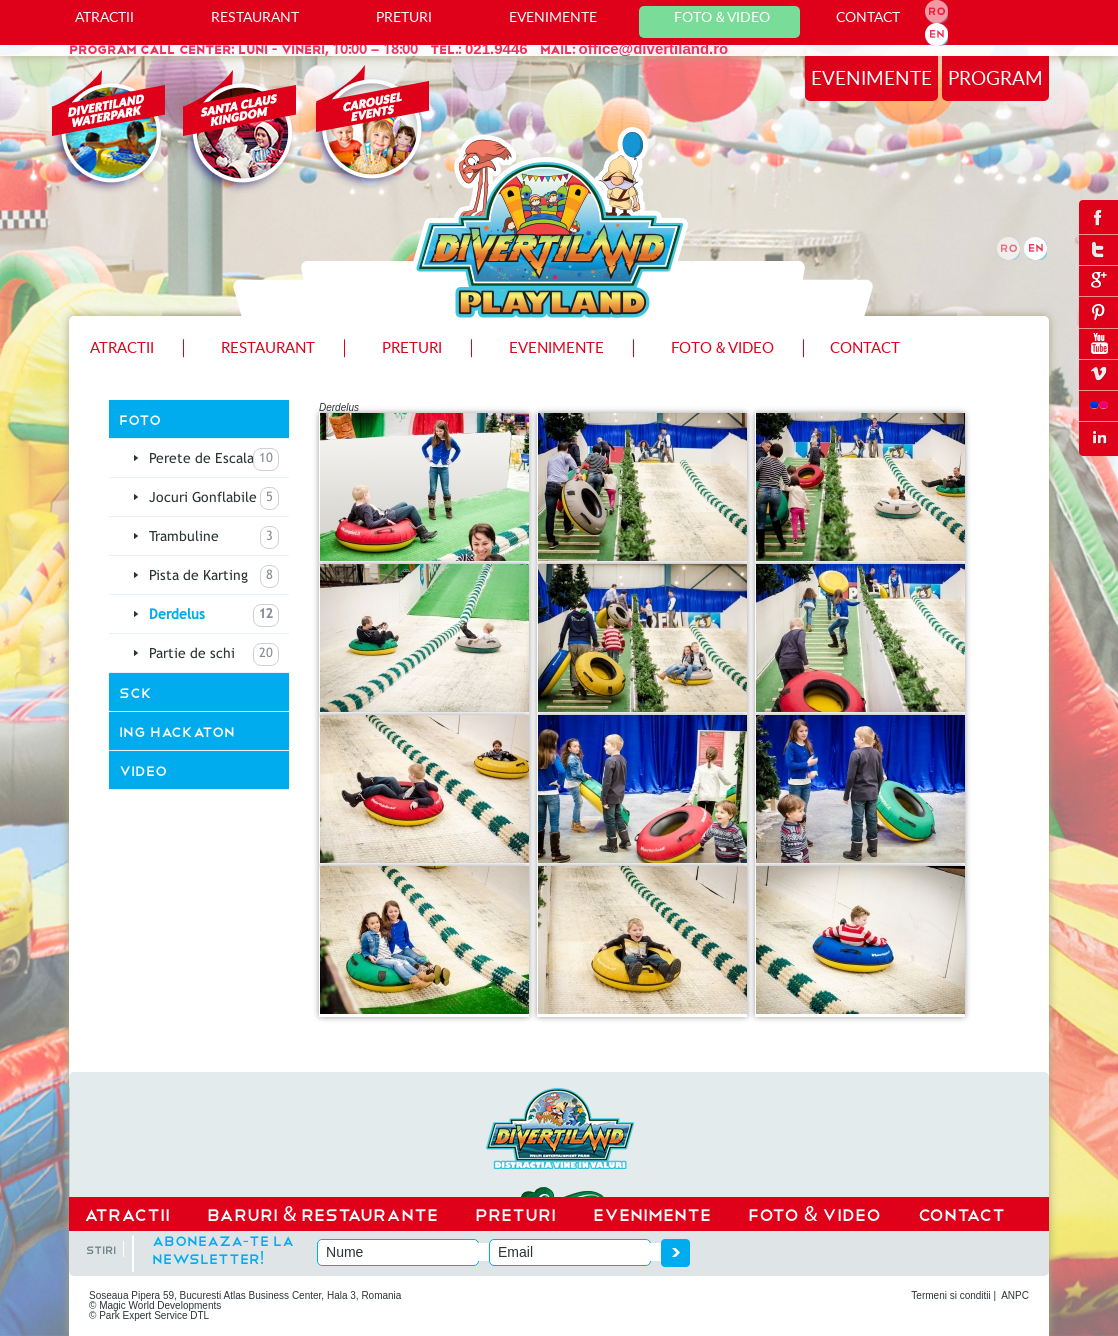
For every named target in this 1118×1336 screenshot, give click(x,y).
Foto (140, 418)
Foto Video (722, 16)
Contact (868, 16)
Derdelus (214, 615)
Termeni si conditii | (953, 1296)
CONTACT (961, 1213)
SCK (135, 691)
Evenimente (553, 16)
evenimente (871, 78)
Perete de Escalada (214, 459)
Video (143, 769)
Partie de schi (214, 654)
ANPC (1015, 1295)
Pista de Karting (214, 576)
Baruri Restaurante (322, 1213)
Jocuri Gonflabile (214, 498)
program (995, 78)
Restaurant (255, 16)
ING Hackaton (177, 730)
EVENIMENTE (652, 1213)
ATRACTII (104, 16)
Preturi (404, 16)
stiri (101, 1249)
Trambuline (214, 537)
